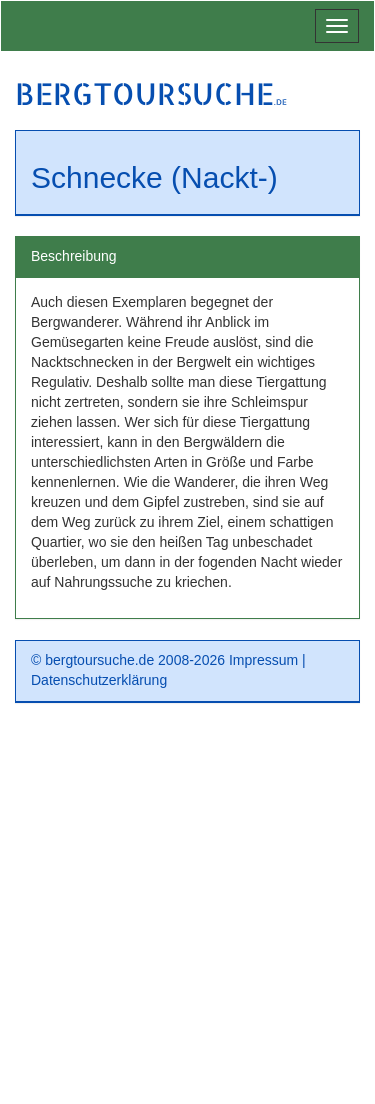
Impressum (263, 660)
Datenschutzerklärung (99, 680)
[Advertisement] (187, 910)
